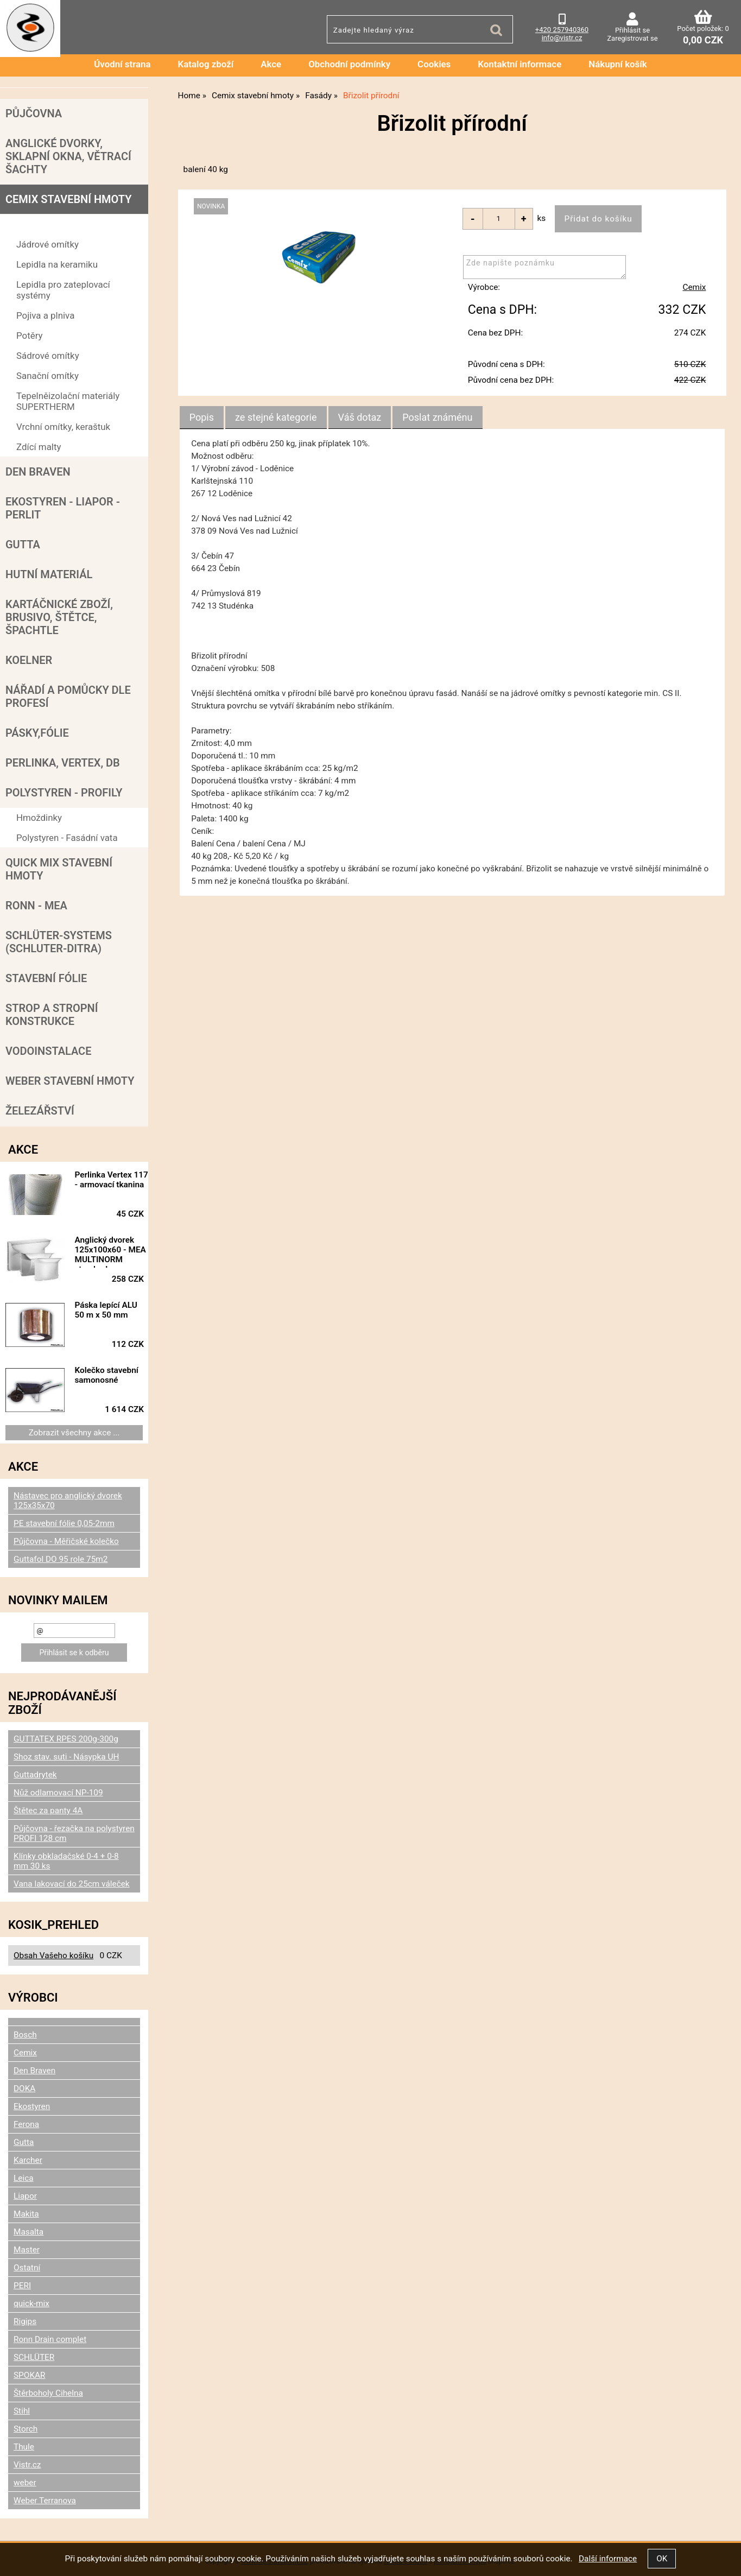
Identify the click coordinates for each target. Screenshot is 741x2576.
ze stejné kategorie (276, 417)
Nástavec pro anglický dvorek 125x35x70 (68, 1500)
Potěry (29, 335)
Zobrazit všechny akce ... (74, 1433)
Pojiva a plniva (45, 315)
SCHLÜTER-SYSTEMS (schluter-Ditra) (58, 942)
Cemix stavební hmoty (68, 199)
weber (25, 2483)
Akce (271, 64)
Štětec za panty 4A (48, 1810)
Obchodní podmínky (349, 64)
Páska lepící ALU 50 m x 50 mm (110, 1310)
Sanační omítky (47, 375)
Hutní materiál (48, 574)
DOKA (24, 2088)
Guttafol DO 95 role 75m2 (60, 1559)
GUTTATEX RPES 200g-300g (66, 1739)
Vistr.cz (27, 2465)
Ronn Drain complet (50, 2339)
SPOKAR (30, 2375)
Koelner (28, 660)
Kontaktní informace (519, 64)
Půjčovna (33, 113)
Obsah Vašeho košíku (53, 1955)
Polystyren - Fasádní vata (67, 837)
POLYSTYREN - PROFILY (64, 792)
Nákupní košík (617, 64)
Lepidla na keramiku (57, 264)
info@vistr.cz (562, 38)
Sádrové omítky (47, 355)
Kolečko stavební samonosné (110, 1375)
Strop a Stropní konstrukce (51, 1015)
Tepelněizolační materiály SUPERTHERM (67, 401)
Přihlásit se (632, 30)
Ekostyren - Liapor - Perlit (62, 508)
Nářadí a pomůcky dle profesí (68, 696)
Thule (24, 2447)
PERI (22, 2285)
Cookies (434, 64)
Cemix (694, 288)
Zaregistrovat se (632, 38)
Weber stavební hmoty (69, 1080)
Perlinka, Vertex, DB (62, 762)
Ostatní (27, 2268)
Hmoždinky (39, 817)
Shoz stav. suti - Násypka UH (66, 1757)
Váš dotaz (360, 417)
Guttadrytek (35, 1775)
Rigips (25, 2321)
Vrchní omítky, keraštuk (63, 426)
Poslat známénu (437, 417)
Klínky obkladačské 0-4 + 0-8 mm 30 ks (66, 1861)
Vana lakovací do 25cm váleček (72, 1884)
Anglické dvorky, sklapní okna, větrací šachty (68, 156)
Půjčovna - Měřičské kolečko (66, 1541)
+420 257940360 (561, 30)
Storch (25, 2429)
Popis (201, 417)
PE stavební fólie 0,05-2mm (64, 1523)
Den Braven (38, 471)
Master (27, 2250)
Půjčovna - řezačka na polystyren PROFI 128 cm (74, 1833)
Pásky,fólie (37, 732)
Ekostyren (32, 2106)
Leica (24, 2178)
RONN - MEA (36, 905)
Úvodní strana (122, 64)
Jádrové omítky (47, 244)
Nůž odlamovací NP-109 (58, 1792)
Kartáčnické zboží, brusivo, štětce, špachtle (59, 617)
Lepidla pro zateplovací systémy (63, 290)
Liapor (25, 2196)
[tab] (202, 417)
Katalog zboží (206, 64)
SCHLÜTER (34, 2357)
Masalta (28, 2232)
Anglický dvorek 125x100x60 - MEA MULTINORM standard (113, 1251)
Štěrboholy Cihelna (48, 2393)
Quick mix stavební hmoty (58, 869)
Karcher (28, 2160)
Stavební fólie (46, 978)
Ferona (26, 2124)
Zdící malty (38, 446)
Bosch (25, 2035)
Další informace (608, 2559)
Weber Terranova (45, 2500)
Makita (26, 2214)
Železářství (39, 1110)
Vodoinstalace (48, 1051)
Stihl (22, 2411)
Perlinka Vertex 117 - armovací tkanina (107, 1184)
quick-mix (31, 2303)
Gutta (22, 544)
